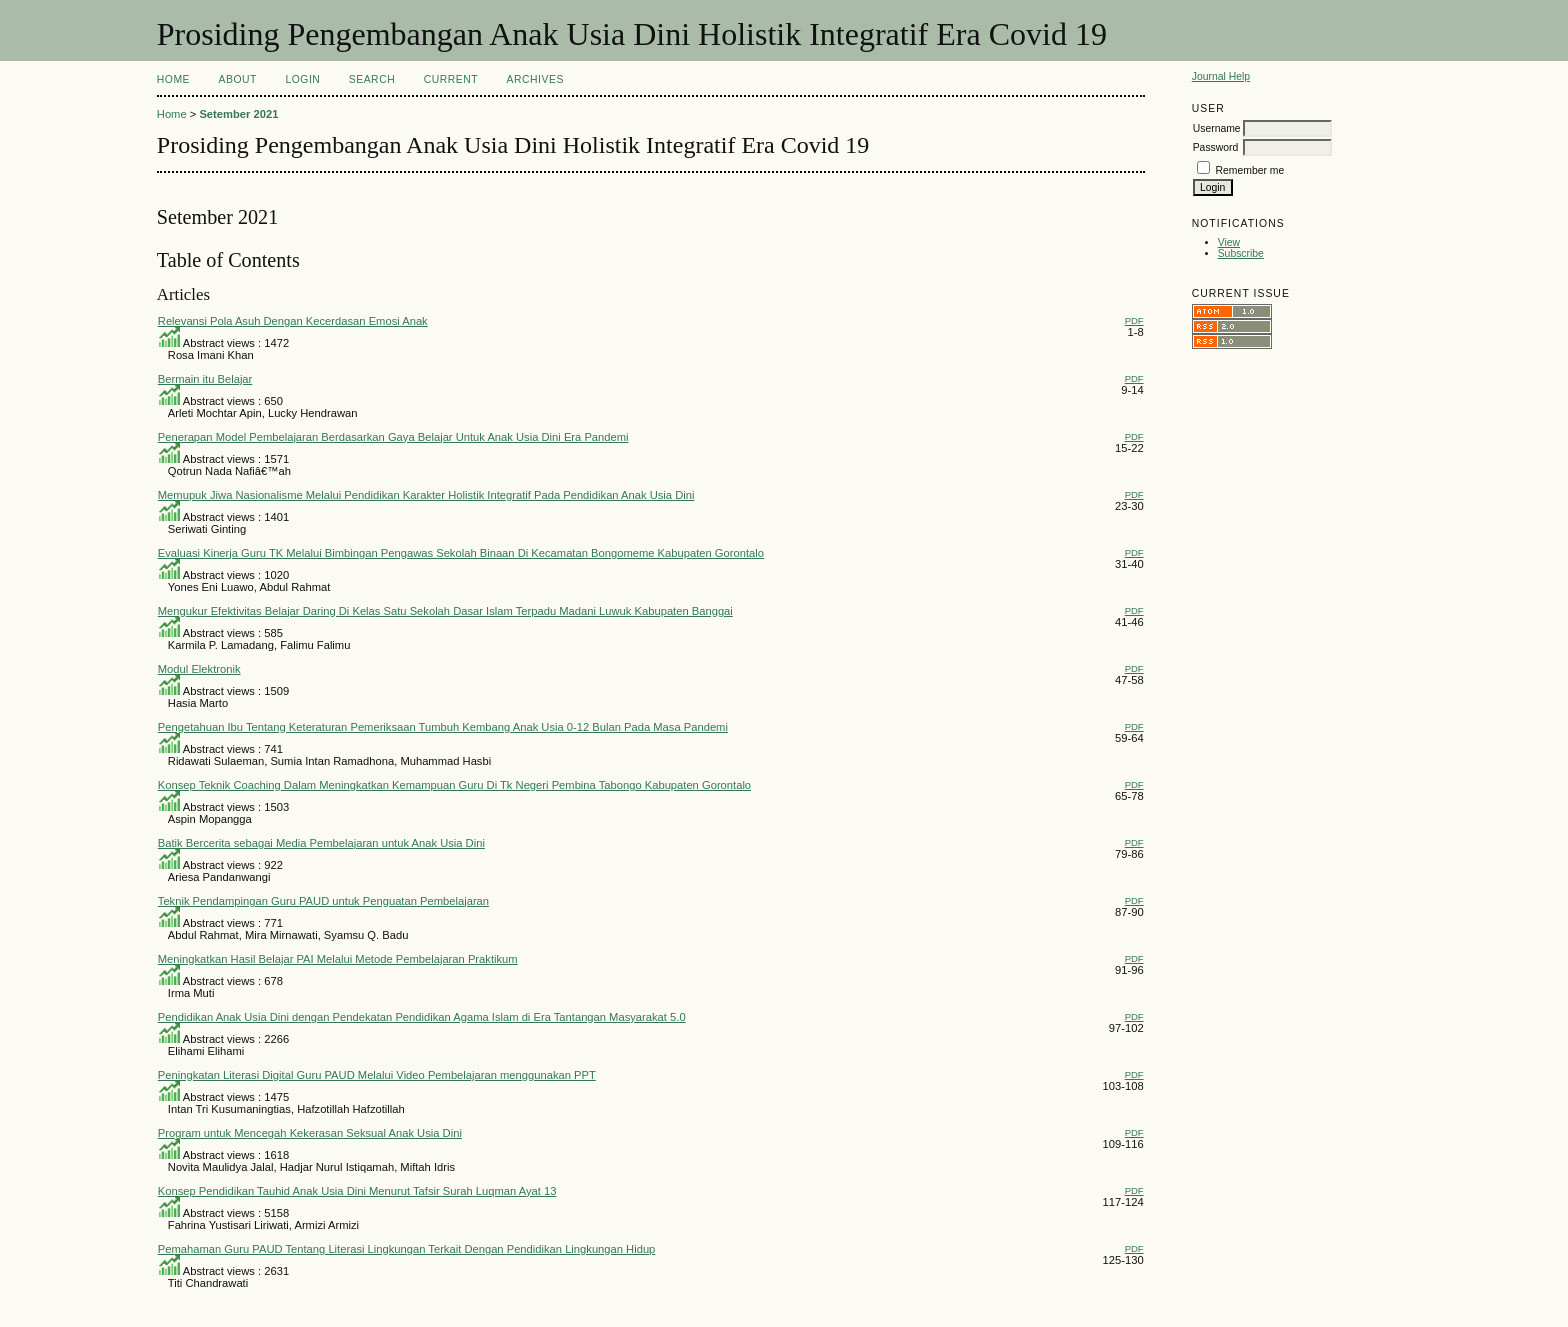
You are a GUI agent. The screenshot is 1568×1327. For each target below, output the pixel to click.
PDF (1134, 320)
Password (1216, 147)
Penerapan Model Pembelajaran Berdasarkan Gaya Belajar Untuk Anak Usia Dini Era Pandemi (393, 437)
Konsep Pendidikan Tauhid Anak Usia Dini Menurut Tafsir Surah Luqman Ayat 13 (357, 1191)
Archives (535, 79)
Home (173, 79)
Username (1217, 128)
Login (302, 79)
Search (372, 79)
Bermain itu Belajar (205, 379)
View (1229, 242)
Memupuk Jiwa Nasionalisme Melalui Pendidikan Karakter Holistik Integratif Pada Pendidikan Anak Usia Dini (426, 495)
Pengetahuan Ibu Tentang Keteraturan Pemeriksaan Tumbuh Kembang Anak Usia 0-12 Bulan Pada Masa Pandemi (443, 727)
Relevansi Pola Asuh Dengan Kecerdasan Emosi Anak (293, 321)
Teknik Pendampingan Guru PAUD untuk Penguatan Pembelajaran (323, 901)
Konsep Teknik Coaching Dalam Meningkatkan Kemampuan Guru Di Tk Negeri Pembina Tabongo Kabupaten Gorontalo (454, 785)
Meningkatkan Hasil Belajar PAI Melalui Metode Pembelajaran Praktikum (338, 959)
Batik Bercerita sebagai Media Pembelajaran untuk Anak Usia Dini (321, 843)
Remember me (1250, 170)
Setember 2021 (238, 114)
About (238, 79)
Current (451, 79)
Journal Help (1221, 76)
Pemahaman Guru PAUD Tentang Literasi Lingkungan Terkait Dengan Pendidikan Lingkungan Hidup (407, 1249)
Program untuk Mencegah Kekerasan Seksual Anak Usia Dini (310, 1133)
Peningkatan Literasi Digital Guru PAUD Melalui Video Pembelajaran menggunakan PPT (377, 1075)
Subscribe (1241, 253)
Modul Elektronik (199, 669)
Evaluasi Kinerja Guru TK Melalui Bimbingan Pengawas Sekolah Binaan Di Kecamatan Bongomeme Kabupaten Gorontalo (461, 553)
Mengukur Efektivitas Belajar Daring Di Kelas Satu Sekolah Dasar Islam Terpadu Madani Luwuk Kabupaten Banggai (445, 611)
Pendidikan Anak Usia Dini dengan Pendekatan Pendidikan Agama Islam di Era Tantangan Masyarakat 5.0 (422, 1017)
